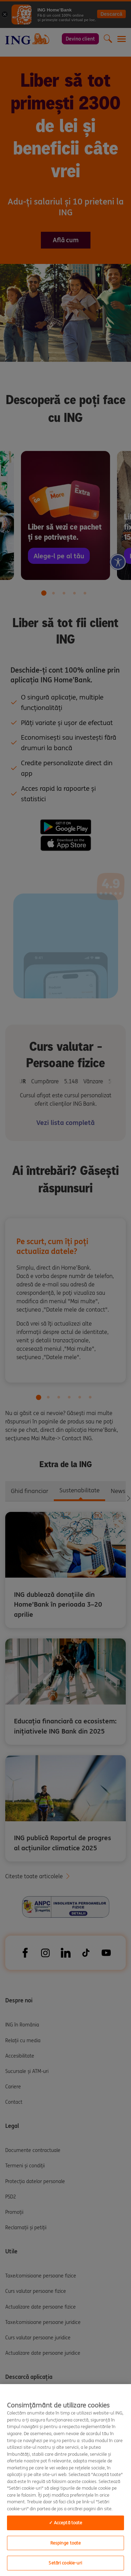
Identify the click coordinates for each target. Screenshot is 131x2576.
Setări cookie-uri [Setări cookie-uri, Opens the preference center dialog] (65, 2563)
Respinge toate (65, 2543)
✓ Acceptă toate (65, 2523)
